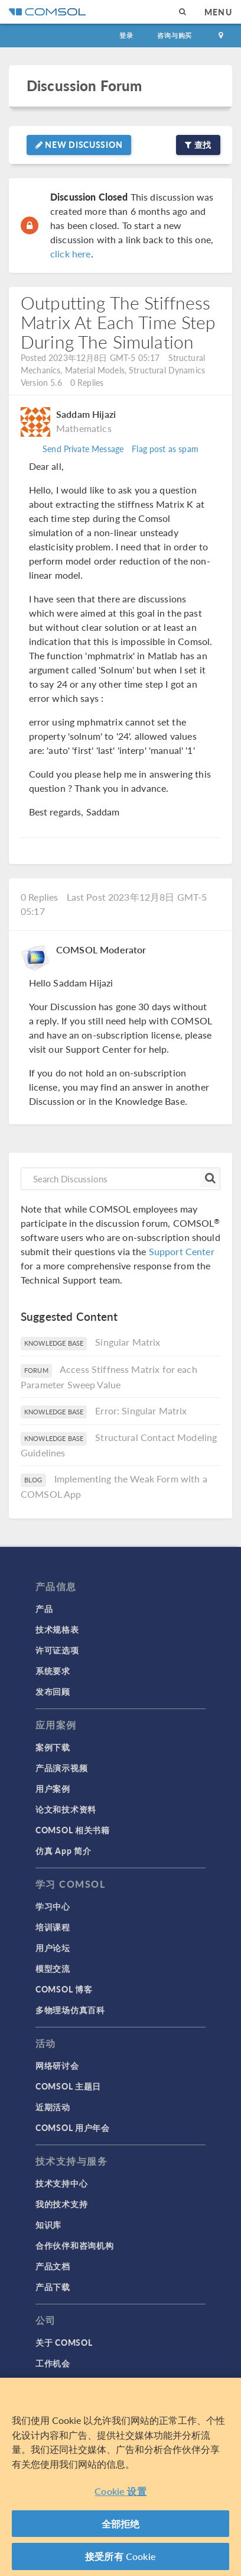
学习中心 (52, 1906)
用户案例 (52, 1788)
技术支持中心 (61, 2183)
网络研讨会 (57, 2065)
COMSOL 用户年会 (72, 2127)
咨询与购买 (174, 35)
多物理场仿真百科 (70, 2010)
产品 (44, 1608)
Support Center (181, 1251)
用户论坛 (52, 1947)
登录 (126, 35)
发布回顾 (52, 1691)
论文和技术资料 (65, 1809)
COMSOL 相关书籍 (72, 1830)
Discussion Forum (84, 85)
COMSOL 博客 (63, 1989)
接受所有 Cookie (120, 2557)
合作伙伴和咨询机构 (74, 2245)
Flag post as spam (165, 448)
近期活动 (52, 2107)
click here (70, 253)
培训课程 (52, 1927)
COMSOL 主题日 (68, 2086)
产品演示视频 (61, 1768)
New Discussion (78, 144)
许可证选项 (57, 1650)
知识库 (48, 2224)
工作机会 (52, 2363)
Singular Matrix (127, 1342)
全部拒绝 (121, 2524)
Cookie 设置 (120, 2491)
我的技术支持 (61, 2204)
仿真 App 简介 (63, 1850)
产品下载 (52, 2287)
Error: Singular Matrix (141, 1410)
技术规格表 (57, 1629)
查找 (198, 144)
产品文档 (52, 2266)
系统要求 (52, 1671)
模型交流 (52, 1968)
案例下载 (52, 1747)
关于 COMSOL (63, 2342)
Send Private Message (83, 448)
